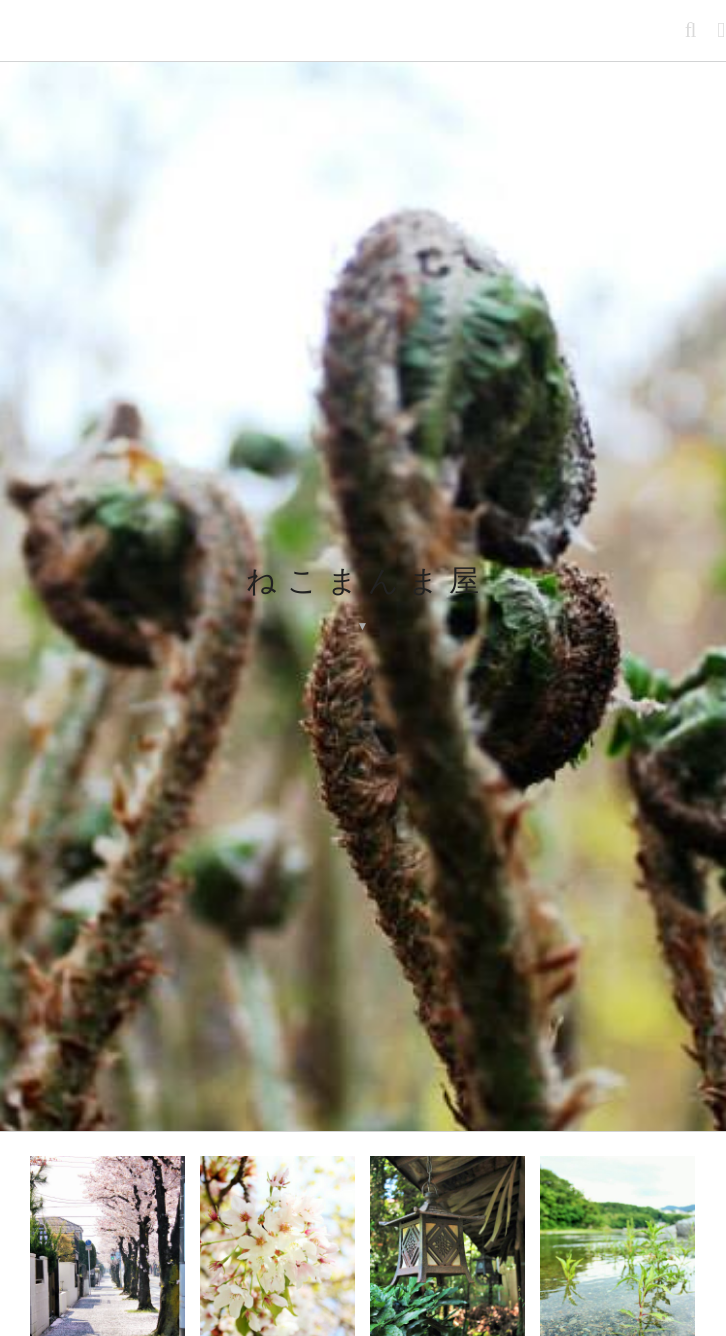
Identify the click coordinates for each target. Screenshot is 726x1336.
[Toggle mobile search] (691, 30)
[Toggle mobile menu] (721, 30)
